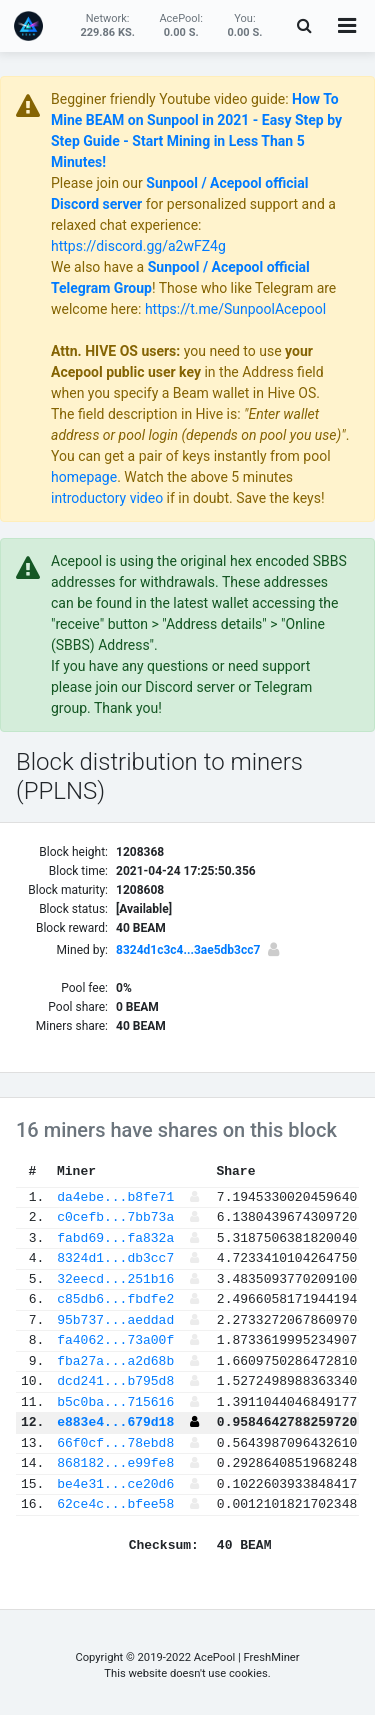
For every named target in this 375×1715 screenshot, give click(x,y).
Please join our (98, 183)
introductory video (107, 498)
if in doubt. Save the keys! (243, 498)
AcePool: (181, 25)
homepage (84, 477)
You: (245, 25)
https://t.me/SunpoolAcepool (235, 309)
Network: (107, 25)
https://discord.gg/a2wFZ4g (138, 246)
